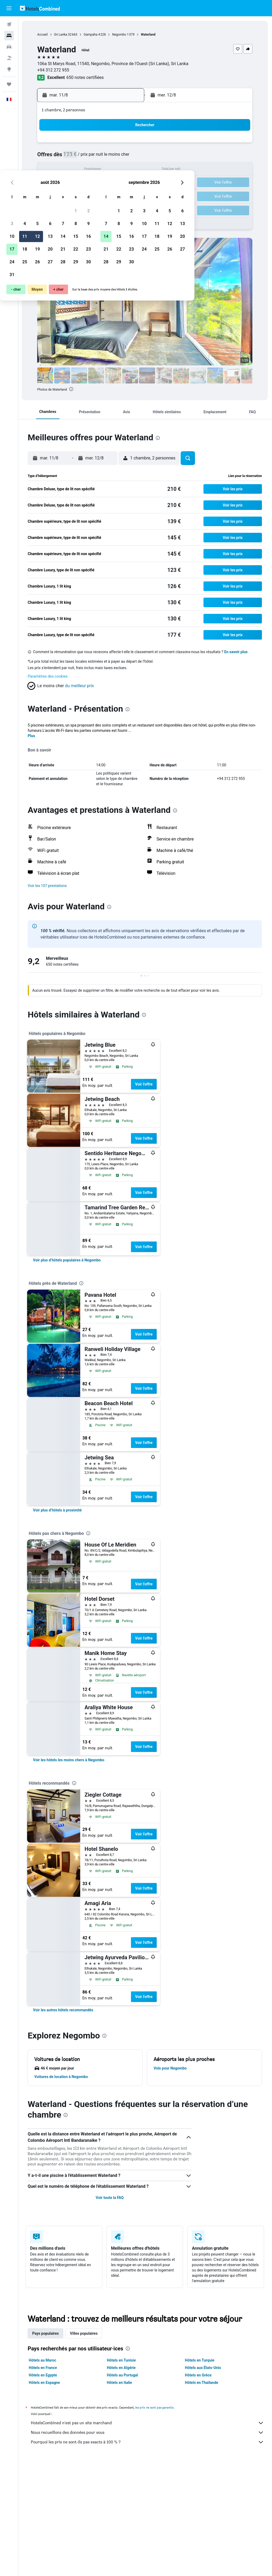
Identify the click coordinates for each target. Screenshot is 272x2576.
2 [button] (127, 144)
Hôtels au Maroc (43, 2360)
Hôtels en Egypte (43, 2375)
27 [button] (89, 195)
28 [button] (101, 195)
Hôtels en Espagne (45, 2382)
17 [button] (50, 182)
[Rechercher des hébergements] (9, 35)
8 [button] (114, 157)
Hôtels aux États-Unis (203, 2368)
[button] (9, 8)
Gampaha (91, 34)
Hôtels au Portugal (122, 2375)
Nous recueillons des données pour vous (148, 2432)
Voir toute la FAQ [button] (110, 2197)
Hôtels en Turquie (200, 2360)
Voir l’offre (145, 1084)
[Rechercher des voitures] (9, 46)
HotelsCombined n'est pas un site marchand (148, 2423)
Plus (32, 736)
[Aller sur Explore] (9, 69)
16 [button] (127, 169)
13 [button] (89, 169)
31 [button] (50, 208)
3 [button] (50, 157)
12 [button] (76, 169)
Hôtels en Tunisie (121, 2360)
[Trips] (9, 84)
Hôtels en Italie (120, 2382)
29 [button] (114, 195)
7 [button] (101, 157)
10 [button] (50, 169)
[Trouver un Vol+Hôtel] (9, 58)
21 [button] (101, 182)
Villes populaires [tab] (84, 2333)
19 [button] (76, 182)
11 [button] (63, 169)
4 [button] (63, 157)
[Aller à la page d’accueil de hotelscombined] (40, 8)
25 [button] (63, 195)
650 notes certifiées (85, 77)
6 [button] (89, 157)
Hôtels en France (43, 2368)
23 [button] (127, 182)
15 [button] (114, 169)
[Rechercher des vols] (9, 24)
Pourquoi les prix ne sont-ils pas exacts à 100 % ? (148, 2442)
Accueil (43, 34)
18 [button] (63, 182)
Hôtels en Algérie (121, 2368)
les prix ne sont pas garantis (155, 2407)
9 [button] (127, 157)
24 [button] (50, 195)
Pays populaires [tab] (46, 2333)
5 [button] (76, 157)
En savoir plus (236, 652)
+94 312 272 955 (54, 70)
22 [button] (114, 182)
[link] (67, 1260)
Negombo (120, 34)
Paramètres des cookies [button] (48, 676)
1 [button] (114, 144)
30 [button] (127, 195)
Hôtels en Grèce (198, 2375)
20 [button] (89, 182)
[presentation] (72, 389)
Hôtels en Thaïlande (201, 2382)
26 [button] (76, 195)
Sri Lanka (61, 34)
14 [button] (101, 169)
